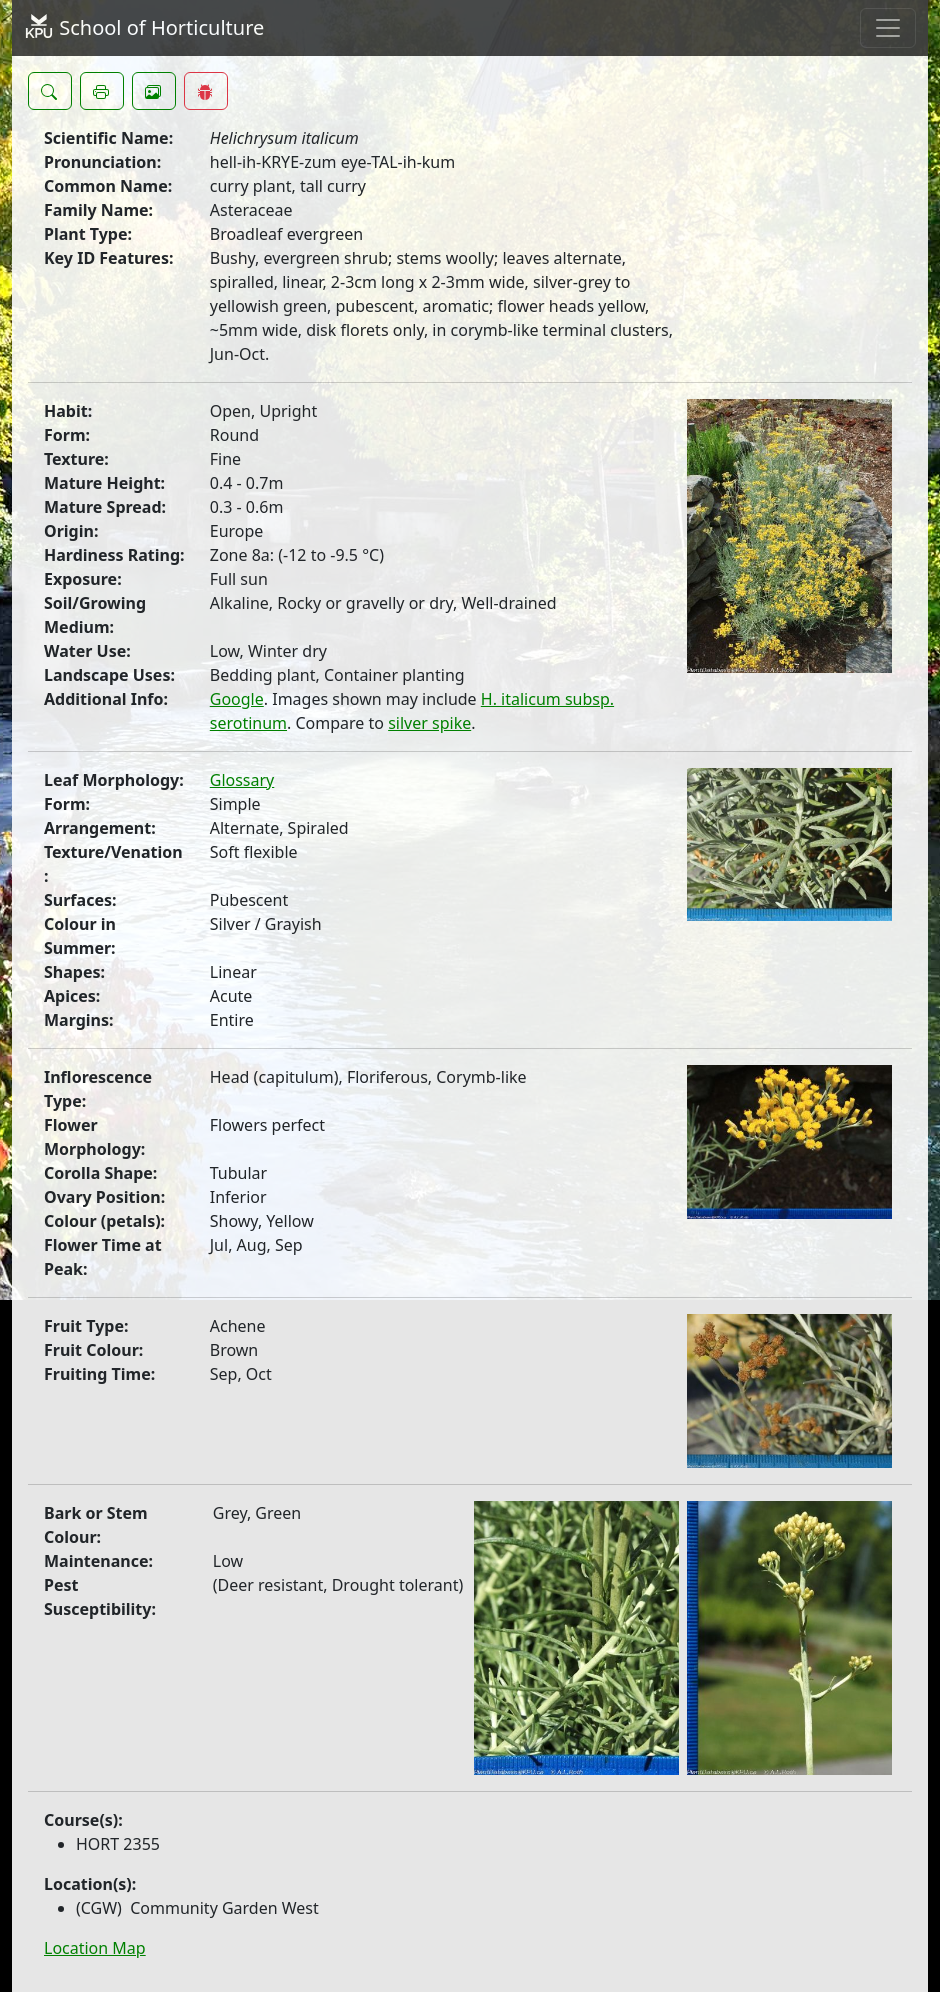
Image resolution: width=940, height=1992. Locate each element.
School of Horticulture (144, 27)
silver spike (429, 723)
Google (237, 699)
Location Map (95, 1948)
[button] (50, 91)
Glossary (242, 780)
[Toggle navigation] (888, 28)
